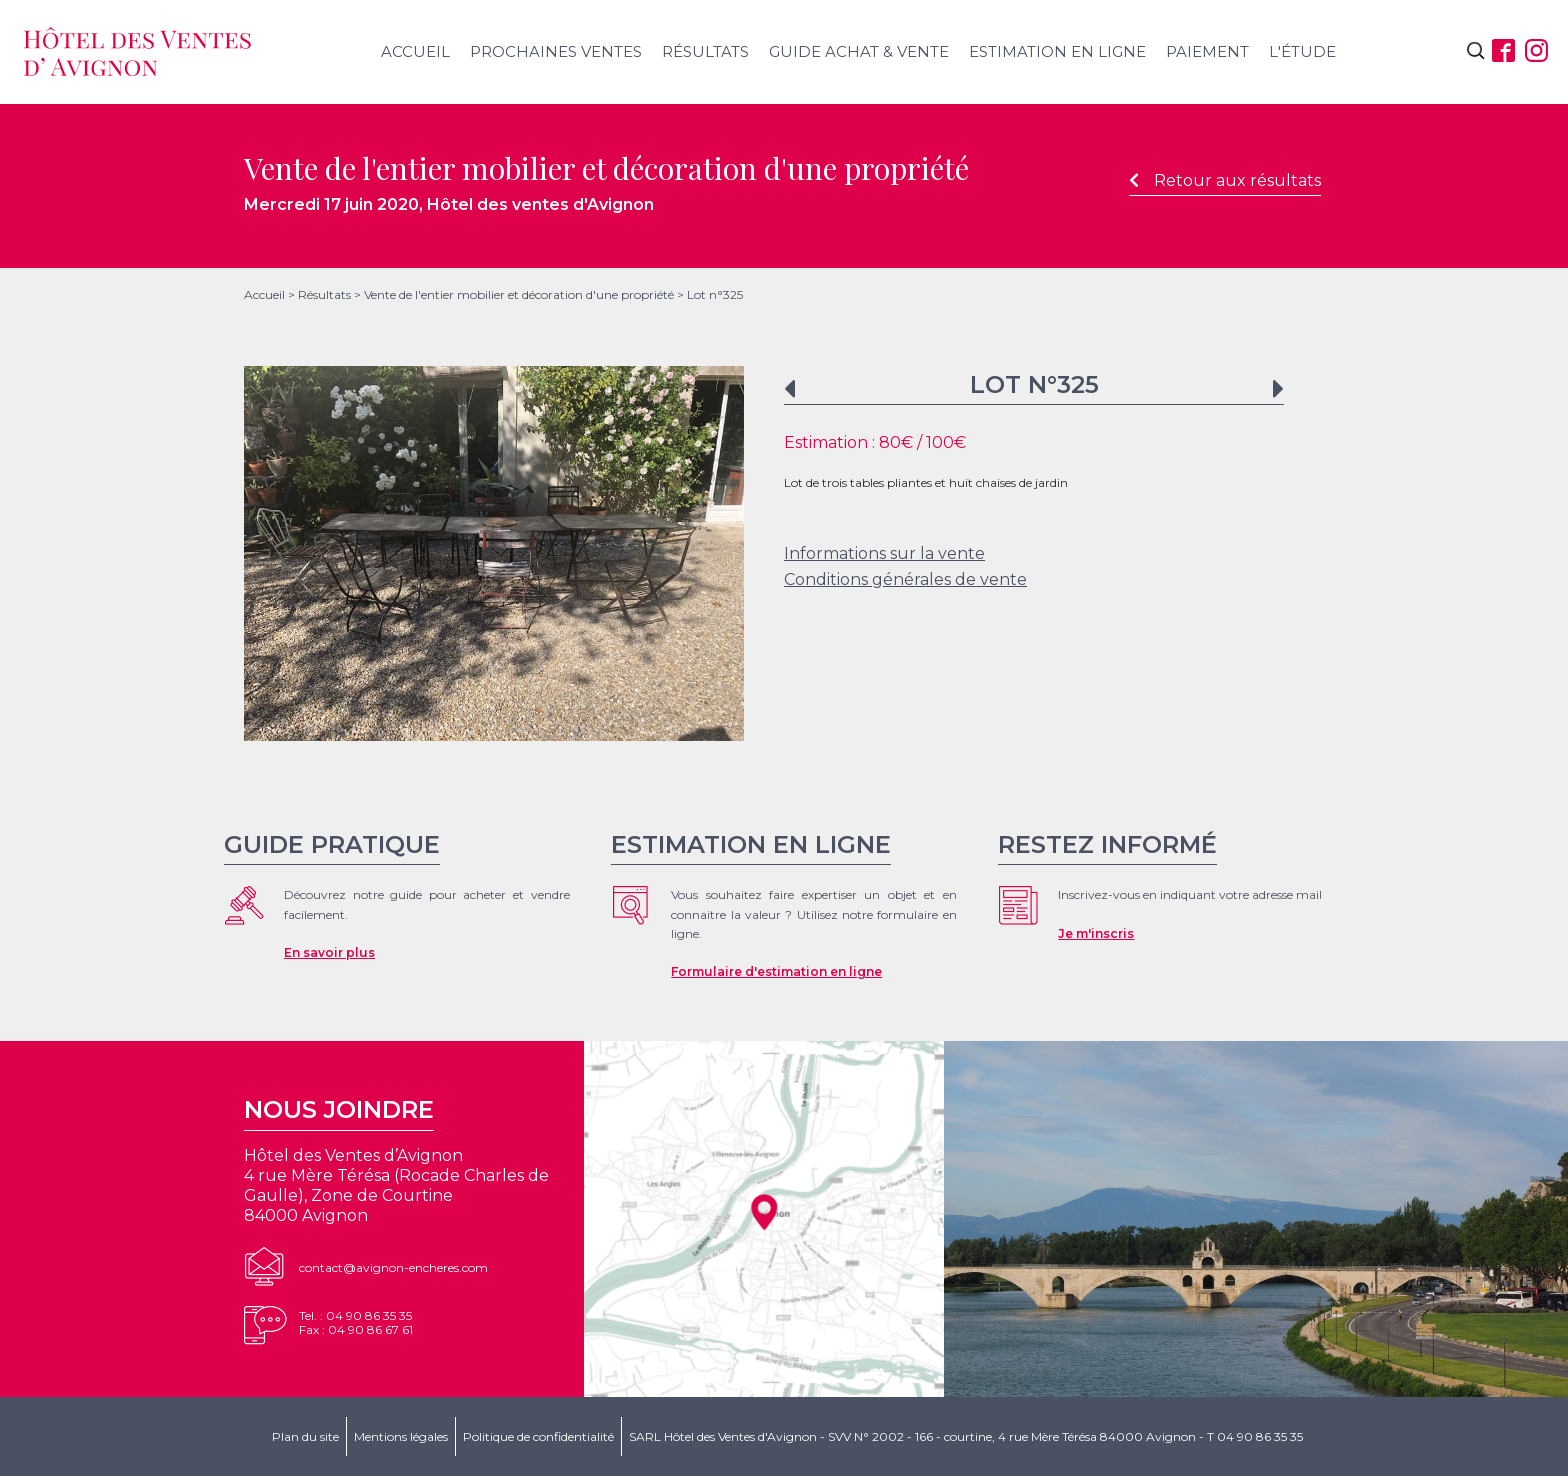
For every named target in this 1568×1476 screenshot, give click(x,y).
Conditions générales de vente (905, 579)
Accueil (415, 51)
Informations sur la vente (884, 553)
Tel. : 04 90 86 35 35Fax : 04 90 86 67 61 (356, 1322)
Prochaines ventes (556, 51)
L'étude (1302, 51)
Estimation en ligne (1057, 51)
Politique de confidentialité (538, 1436)
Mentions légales (401, 1436)
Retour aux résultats (1225, 180)
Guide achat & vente (859, 51)
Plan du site (305, 1436)
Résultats (705, 51)
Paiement (1207, 51)
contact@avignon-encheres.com (393, 1267)
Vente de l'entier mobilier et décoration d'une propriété (519, 294)
